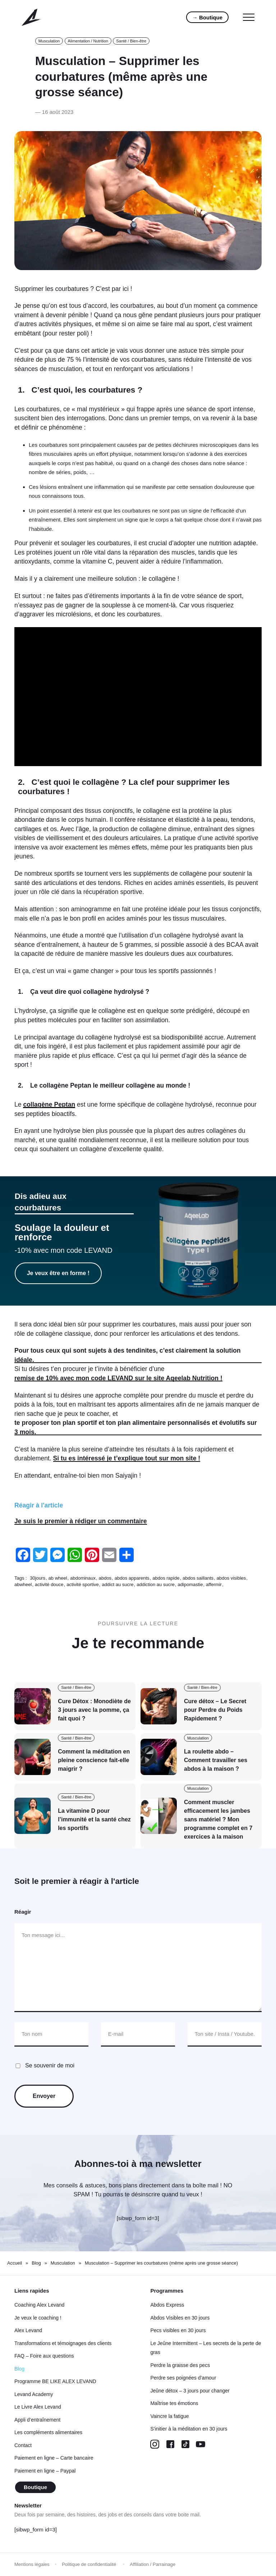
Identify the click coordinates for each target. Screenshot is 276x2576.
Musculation (49, 41)
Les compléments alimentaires (48, 2432)
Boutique (35, 2487)
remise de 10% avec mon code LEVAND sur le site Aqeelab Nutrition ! (118, 1378)
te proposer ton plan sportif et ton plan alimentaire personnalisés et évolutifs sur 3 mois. (135, 1427)
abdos (105, 1578)
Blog (36, 2263)
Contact (23, 2445)
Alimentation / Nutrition (88, 41)
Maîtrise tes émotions (174, 2403)
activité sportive (82, 1584)
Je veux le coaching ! (37, 2318)
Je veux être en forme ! (58, 1273)
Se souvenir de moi (49, 2065)
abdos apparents (132, 1578)
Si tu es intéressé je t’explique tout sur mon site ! (127, 1458)
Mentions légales (32, 2564)
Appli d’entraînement (37, 2420)
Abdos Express (167, 2305)
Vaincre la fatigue (169, 2416)
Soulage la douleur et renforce (62, 1232)
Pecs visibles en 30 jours (178, 2330)
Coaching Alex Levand (39, 2305)
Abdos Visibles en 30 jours (180, 2318)
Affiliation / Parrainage (152, 2564)
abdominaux (83, 1578)
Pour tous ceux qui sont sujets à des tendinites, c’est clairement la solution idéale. (127, 1355)
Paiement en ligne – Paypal (44, 2471)
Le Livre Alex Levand (37, 2407)
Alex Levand (28, 2330)
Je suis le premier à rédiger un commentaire (80, 1521)
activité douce (49, 1584)
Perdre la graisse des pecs (180, 2365)
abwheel (23, 1584)
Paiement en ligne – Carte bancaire (53, 2458)
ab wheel (58, 1578)
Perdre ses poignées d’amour (183, 2378)
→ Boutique (207, 17)
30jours (37, 1578)
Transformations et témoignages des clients (62, 2343)
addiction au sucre (156, 1584)
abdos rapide (165, 1578)
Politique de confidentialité (90, 2564)
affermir (214, 1584)
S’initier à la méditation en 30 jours (188, 2429)
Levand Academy (33, 2394)
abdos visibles (231, 1578)
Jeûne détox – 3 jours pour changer (189, 2391)
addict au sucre (117, 1584)
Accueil (14, 2263)
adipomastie (190, 1584)
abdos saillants (198, 1578)
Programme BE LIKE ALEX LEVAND (55, 2381)
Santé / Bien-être (131, 41)
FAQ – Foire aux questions (44, 2356)
